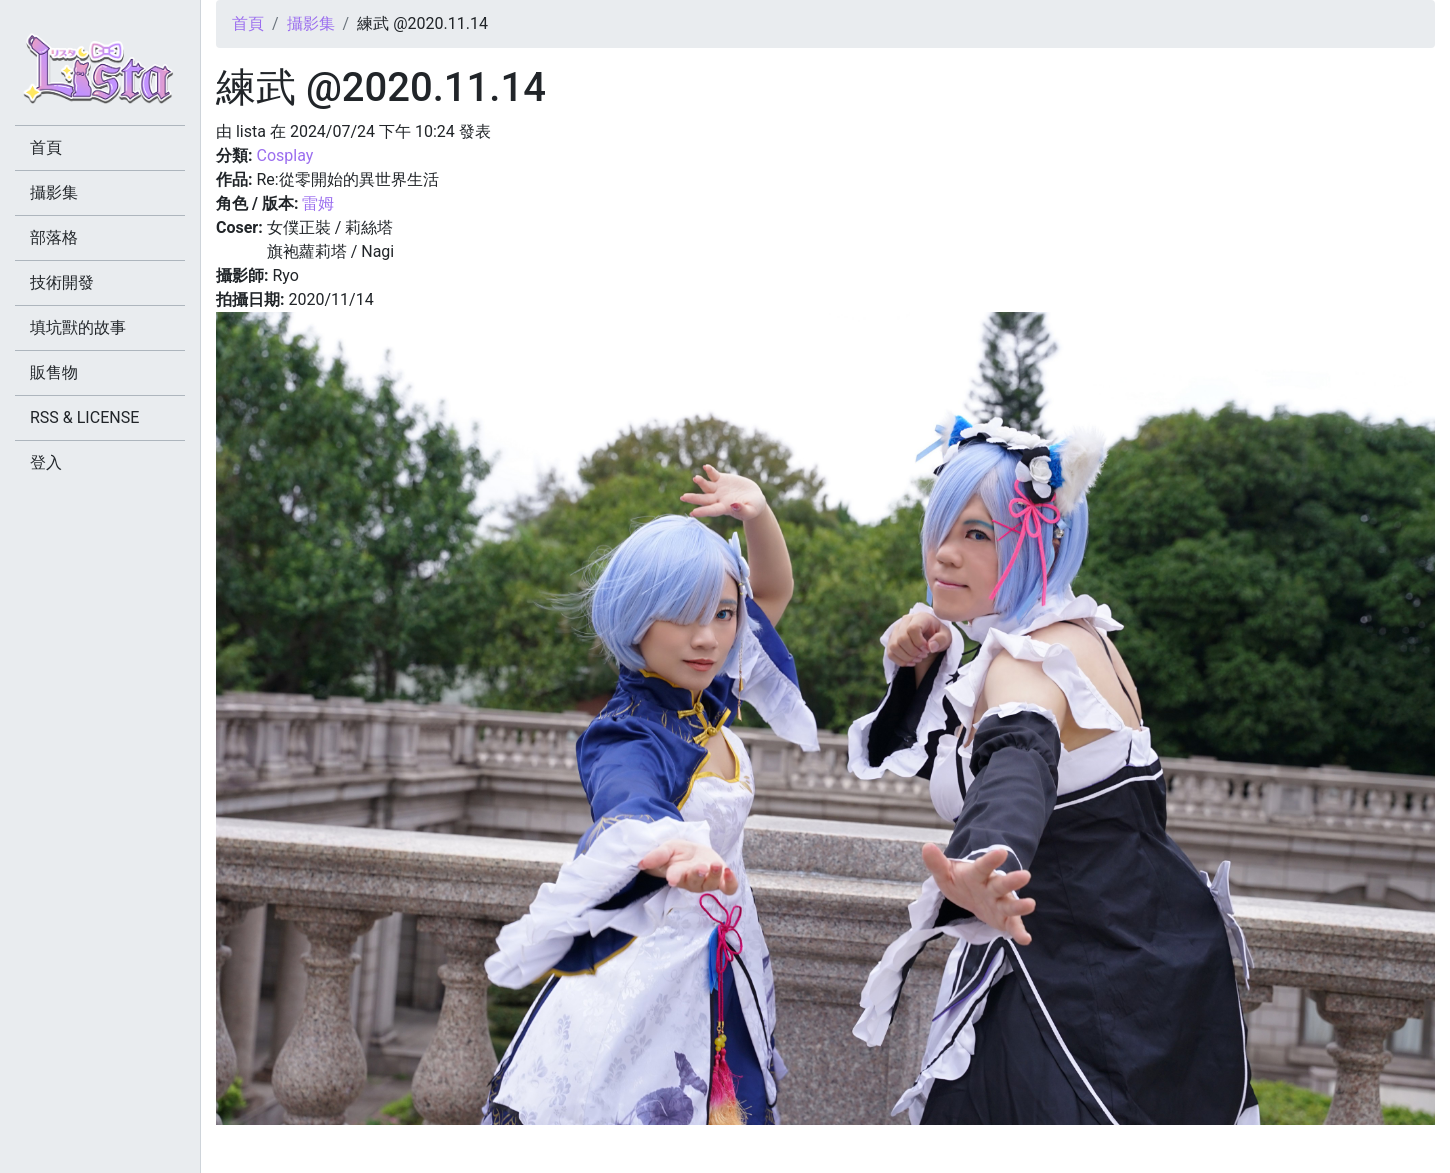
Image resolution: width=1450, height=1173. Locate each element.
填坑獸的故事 (78, 327)
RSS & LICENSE (84, 417)
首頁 (248, 23)
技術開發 (62, 282)
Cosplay (284, 155)
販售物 (54, 372)
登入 (46, 462)
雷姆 (318, 203)
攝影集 (311, 23)
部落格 (54, 237)
